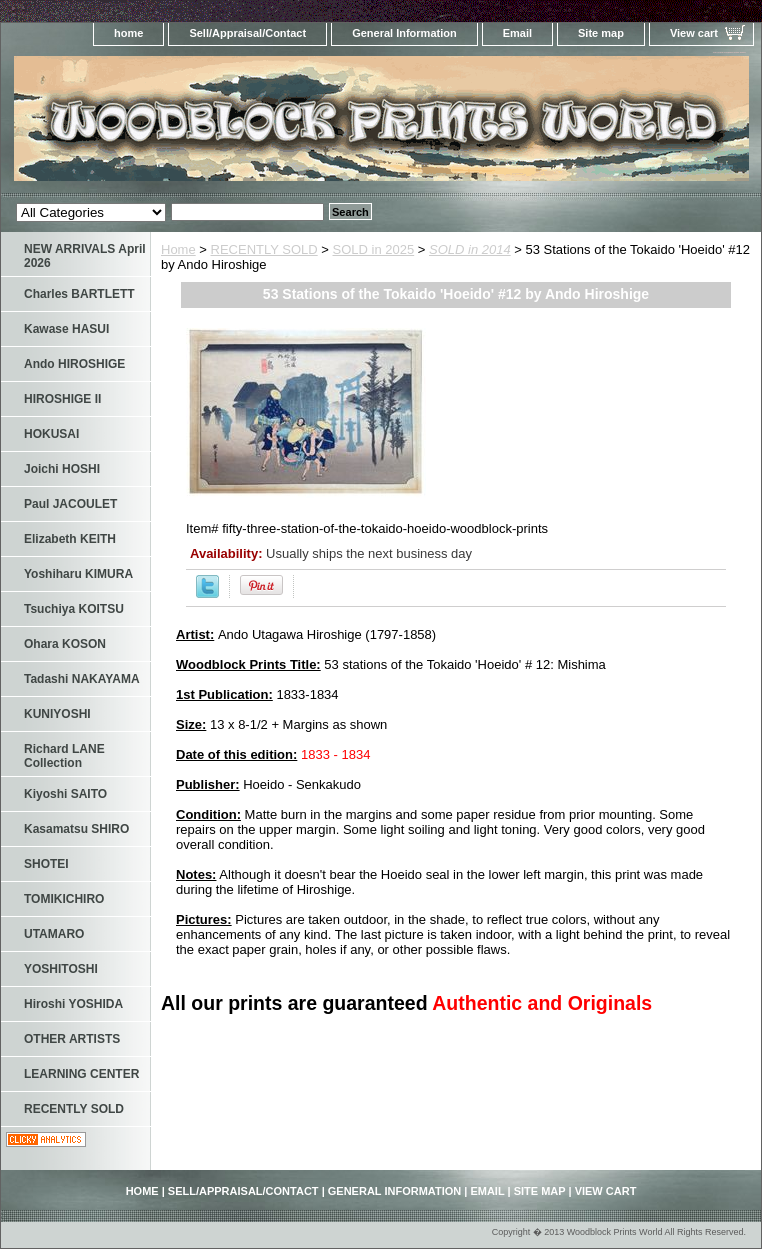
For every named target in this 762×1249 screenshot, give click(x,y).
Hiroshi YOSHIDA (73, 1004)
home (128, 33)
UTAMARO (54, 934)
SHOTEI (46, 864)
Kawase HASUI (66, 329)
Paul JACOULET (70, 504)
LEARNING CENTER (81, 1074)
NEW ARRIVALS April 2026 (85, 256)
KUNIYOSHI (57, 714)
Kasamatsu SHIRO (76, 829)
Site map (601, 33)
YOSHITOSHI (61, 969)
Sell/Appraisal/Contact (247, 33)
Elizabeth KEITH (70, 539)
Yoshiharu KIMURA (78, 574)
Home (178, 249)
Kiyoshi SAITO (65, 794)
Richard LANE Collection (64, 756)
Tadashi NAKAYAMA (82, 679)
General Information (404, 33)
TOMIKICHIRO (64, 899)
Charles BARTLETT (79, 294)
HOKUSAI (51, 434)
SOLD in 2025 (374, 249)
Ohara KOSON (65, 644)
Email (517, 33)
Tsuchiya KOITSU (74, 609)
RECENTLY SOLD (264, 249)
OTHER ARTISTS (72, 1039)
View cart (694, 33)
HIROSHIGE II (62, 399)
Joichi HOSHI (62, 469)
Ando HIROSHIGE (74, 364)
